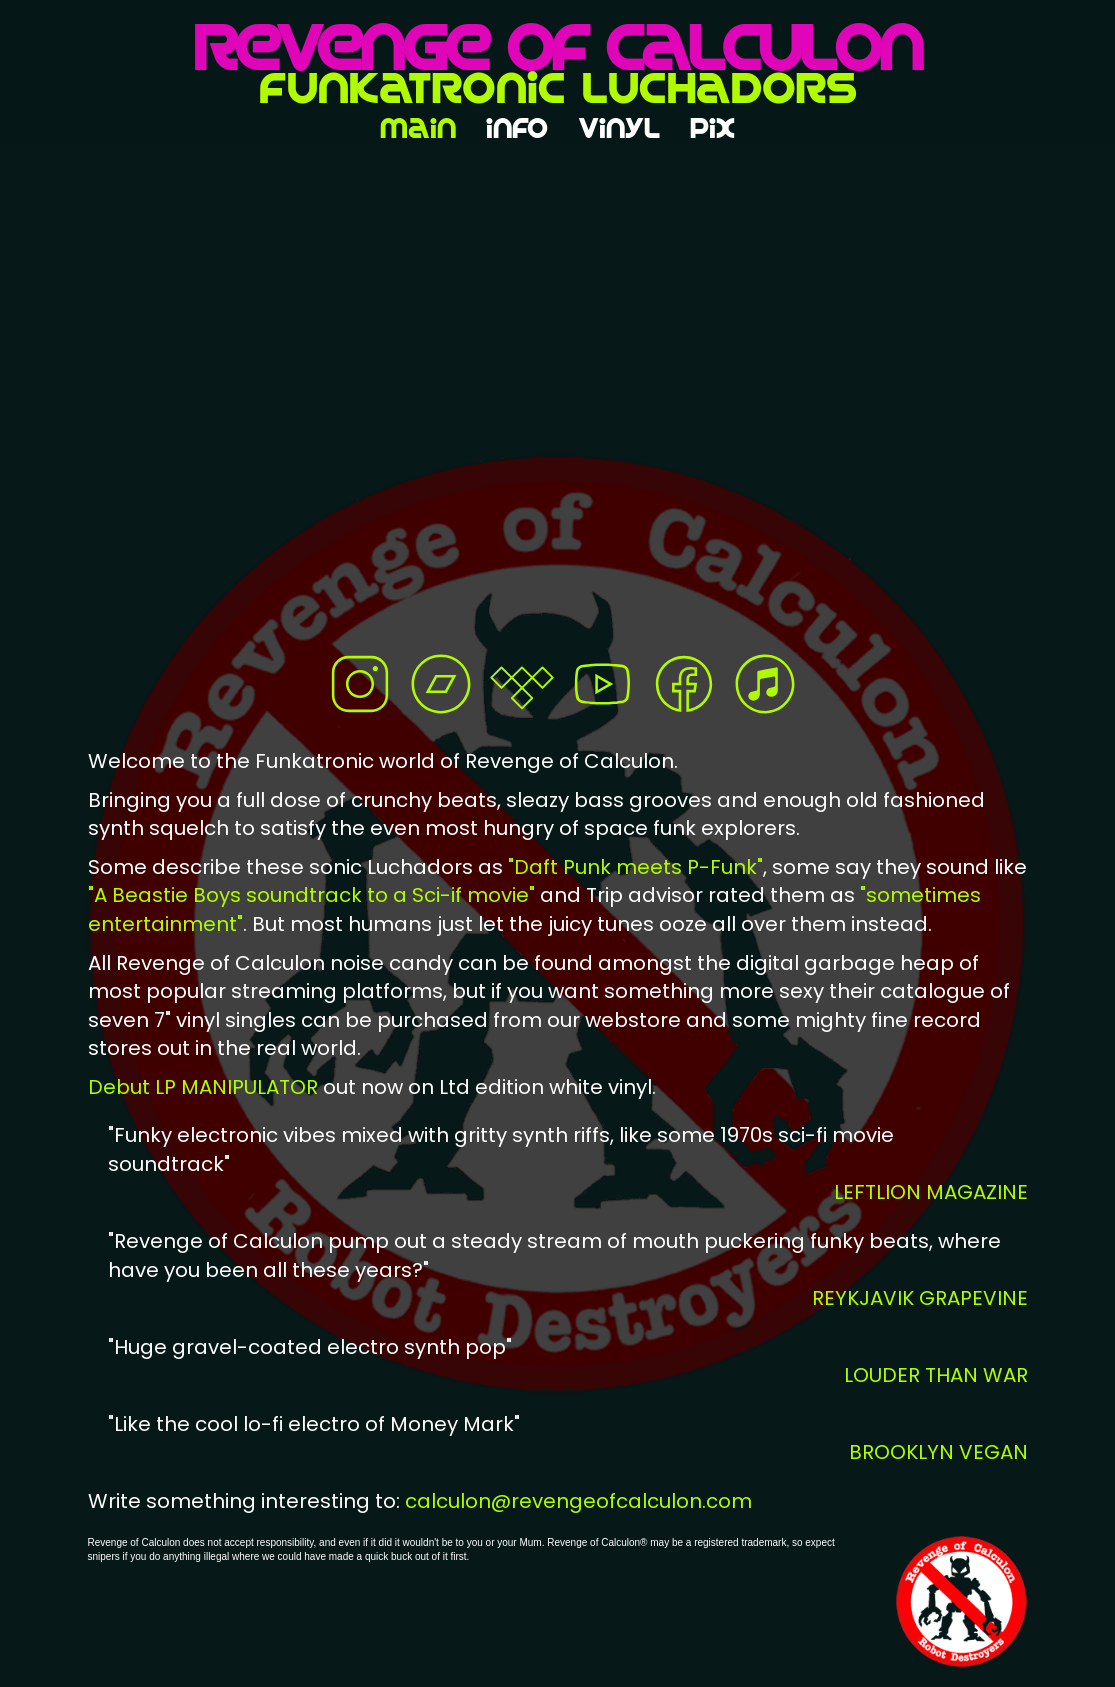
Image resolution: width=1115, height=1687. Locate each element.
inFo (517, 134)
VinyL (619, 134)
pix (712, 134)
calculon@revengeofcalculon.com (578, 1501)
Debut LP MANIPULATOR (205, 1087)
